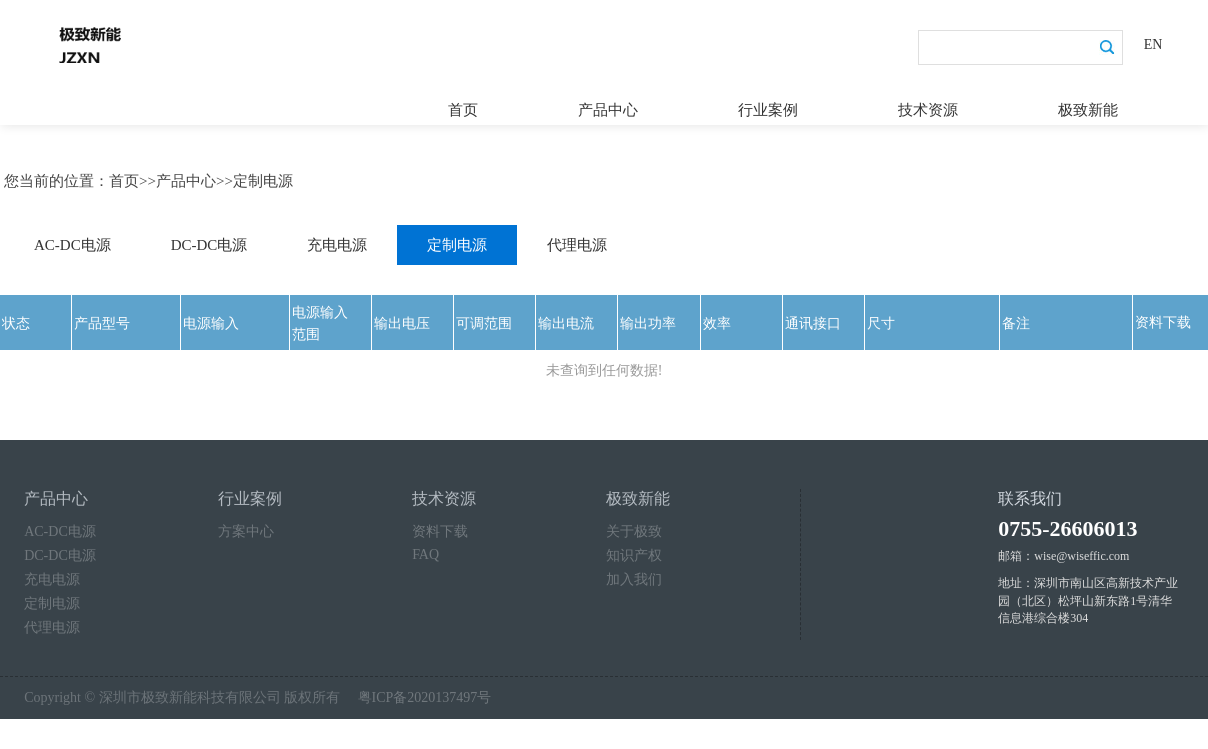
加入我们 (634, 574)
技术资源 (928, 105)
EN (1153, 44)
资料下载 (440, 526)
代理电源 (577, 240)
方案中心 (246, 526)
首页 (463, 105)
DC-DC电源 (209, 240)
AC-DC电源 (72, 240)
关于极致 (634, 526)
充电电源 (337, 240)
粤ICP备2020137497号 (425, 692)
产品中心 (608, 105)
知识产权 (634, 550)
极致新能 (1088, 105)
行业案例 (768, 105)
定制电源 (263, 176)
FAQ (425, 549)
